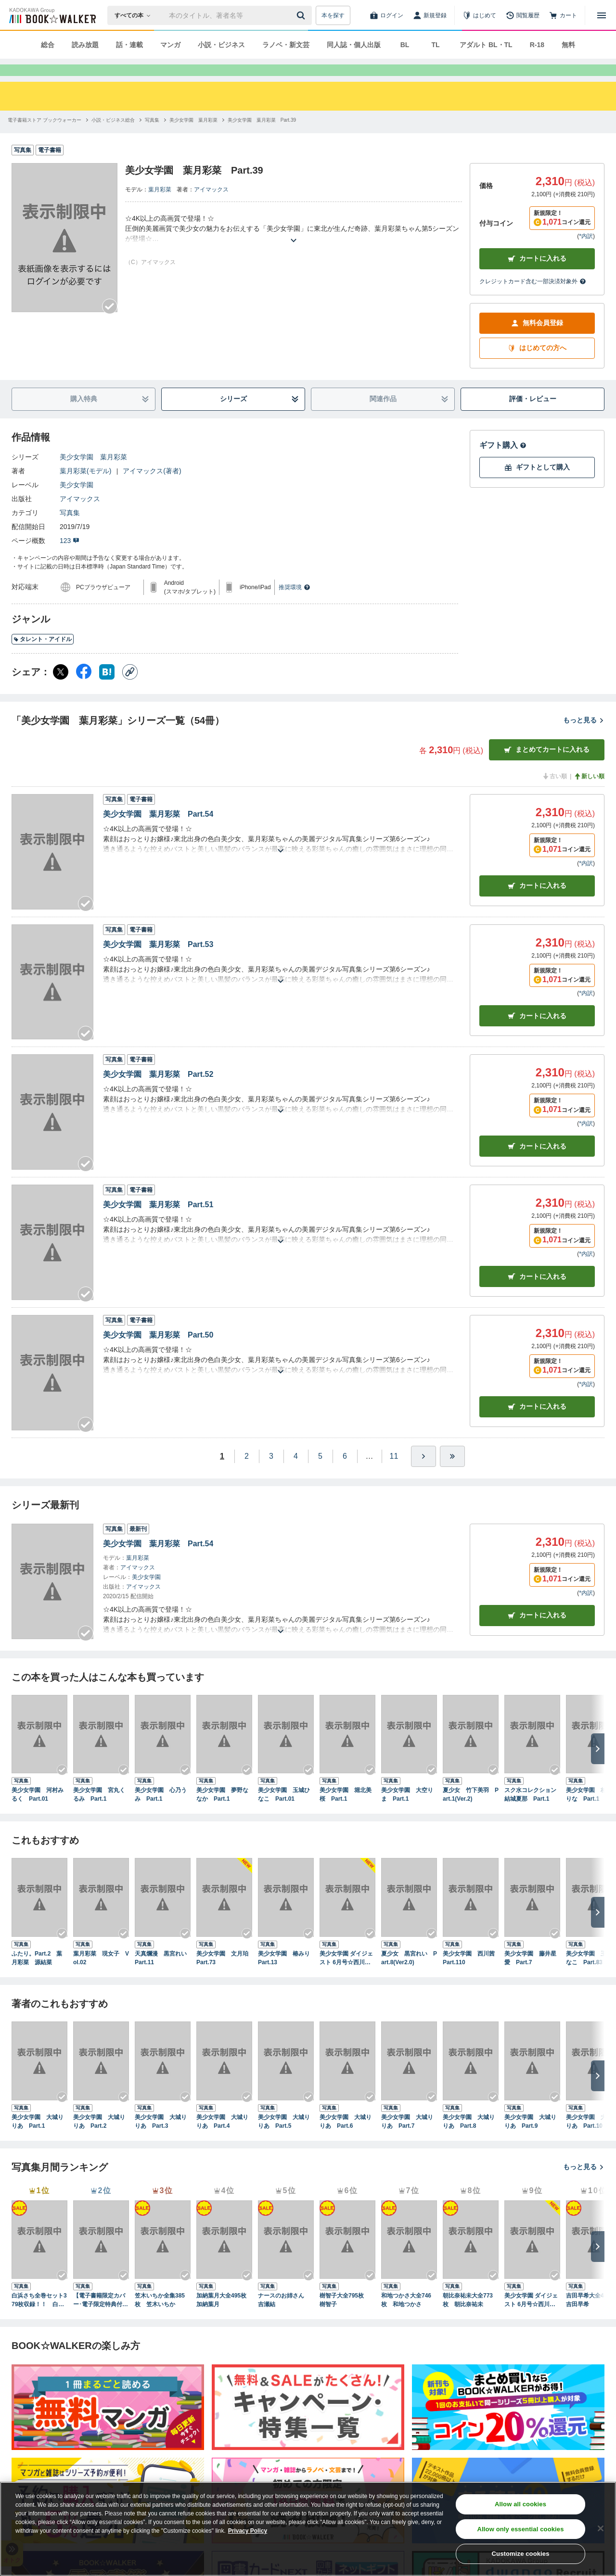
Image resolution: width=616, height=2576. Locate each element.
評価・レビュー (532, 416)
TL (435, 45)
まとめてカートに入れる (547, 767)
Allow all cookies (520, 2504)
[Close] (600, 2528)
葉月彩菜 (159, 206)
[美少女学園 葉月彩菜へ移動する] (193, 137)
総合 (47, 45)
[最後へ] (452, 1473)
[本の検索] (135, 15)
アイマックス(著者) (152, 488)
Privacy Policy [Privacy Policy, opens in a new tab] (247, 2530)
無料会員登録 (537, 340)
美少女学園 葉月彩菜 (93, 474)
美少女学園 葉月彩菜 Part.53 (158, 962)
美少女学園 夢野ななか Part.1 (222, 1811)
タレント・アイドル (42, 656)
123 (69, 558)
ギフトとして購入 (537, 484)
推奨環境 (294, 604)
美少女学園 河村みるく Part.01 (38, 1811)
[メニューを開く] (601, 15)
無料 (568, 45)
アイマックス (211, 206)
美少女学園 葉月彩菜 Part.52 (158, 1091)
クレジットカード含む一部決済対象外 (532, 298)
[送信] (302, 15)
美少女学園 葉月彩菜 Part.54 (158, 831)
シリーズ (259, 416)
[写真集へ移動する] (152, 137)
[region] (308, 2529)
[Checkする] (109, 323)
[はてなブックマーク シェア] (106, 689)
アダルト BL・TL (486, 45)
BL (405, 45)
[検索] (302, 15)
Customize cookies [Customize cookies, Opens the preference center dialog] (521, 2553)
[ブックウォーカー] (52, 15)
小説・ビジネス (221, 45)
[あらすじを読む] (293, 246)
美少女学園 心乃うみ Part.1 (161, 1811)
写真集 (70, 530)
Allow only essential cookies (520, 2529)
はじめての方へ (537, 365)
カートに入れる (537, 276)
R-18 (537, 45)
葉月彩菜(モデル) (85, 488)
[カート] (563, 15)
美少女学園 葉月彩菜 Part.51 (158, 1222)
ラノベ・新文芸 (285, 45)
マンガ (170, 45)
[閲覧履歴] (522, 15)
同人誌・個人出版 (354, 45)
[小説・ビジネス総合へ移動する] (113, 137)
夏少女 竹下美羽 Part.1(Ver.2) (471, 1811)
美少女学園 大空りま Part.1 (407, 1811)
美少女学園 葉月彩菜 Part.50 (158, 1352)
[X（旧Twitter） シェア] (60, 689)
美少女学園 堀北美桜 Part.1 (346, 1811)
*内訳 (586, 253)
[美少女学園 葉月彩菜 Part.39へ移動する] (262, 137)
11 (394, 1473)
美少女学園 (76, 502)
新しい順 (589, 793)
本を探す (333, 15)
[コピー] (130, 689)
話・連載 (129, 45)
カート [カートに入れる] (537, 903)
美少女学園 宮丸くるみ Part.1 (99, 1811)
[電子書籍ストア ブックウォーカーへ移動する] (44, 137)
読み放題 (85, 45)
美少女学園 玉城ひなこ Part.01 (284, 1811)
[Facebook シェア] (83, 689)
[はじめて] (479, 15)
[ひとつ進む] (423, 1473)
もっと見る (583, 737)
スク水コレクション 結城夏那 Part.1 (532, 1811)
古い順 (554, 793)
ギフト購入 (502, 462)
